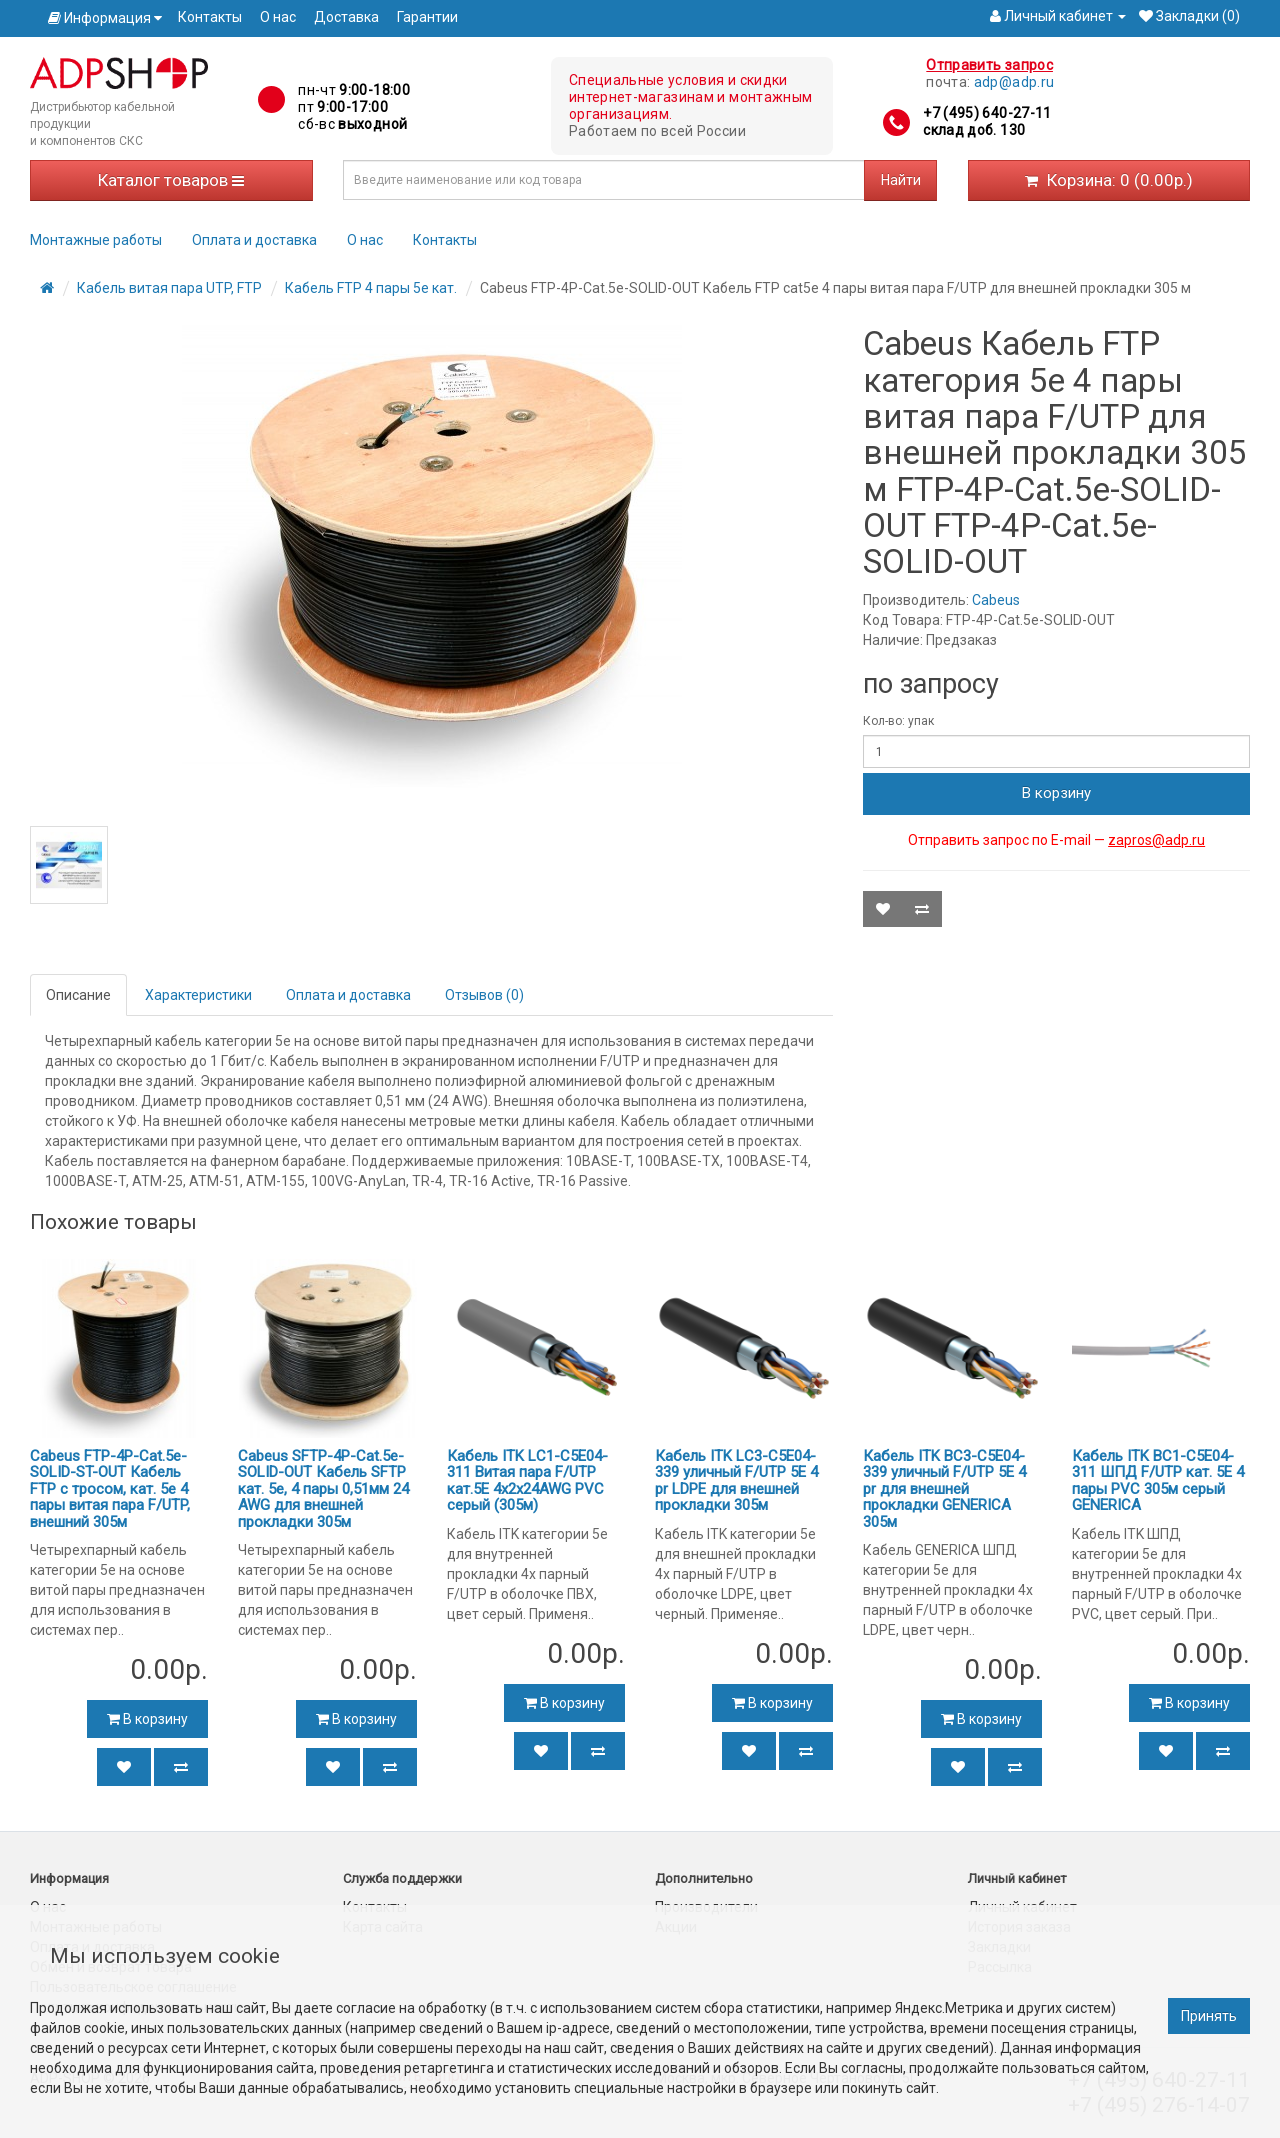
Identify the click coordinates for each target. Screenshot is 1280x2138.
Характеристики (198, 995)
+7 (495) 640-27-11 (987, 113)
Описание (78, 995)
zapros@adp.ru (1156, 840)
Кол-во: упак (898, 721)
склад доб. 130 (974, 130)
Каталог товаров (171, 180)
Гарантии (427, 17)
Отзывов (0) (484, 995)
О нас (278, 17)
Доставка (346, 17)
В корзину (1056, 793)
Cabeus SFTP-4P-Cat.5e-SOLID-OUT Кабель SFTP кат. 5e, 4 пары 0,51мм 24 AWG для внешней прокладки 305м (323, 1489)
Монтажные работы (96, 240)
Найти (901, 180)
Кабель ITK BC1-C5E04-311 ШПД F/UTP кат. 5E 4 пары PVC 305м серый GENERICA (1158, 1481)
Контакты (210, 17)
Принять (1209, 2016)
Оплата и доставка (254, 240)
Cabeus (996, 600)
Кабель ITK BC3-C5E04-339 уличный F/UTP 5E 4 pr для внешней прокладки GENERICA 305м (944, 1489)
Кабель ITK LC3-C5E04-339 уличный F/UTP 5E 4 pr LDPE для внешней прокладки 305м (736, 1481)
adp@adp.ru (1014, 82)
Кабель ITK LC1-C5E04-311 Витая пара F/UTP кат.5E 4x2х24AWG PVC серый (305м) (527, 1481)
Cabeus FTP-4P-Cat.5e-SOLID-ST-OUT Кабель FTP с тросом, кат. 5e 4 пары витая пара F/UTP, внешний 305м (110, 1489)
